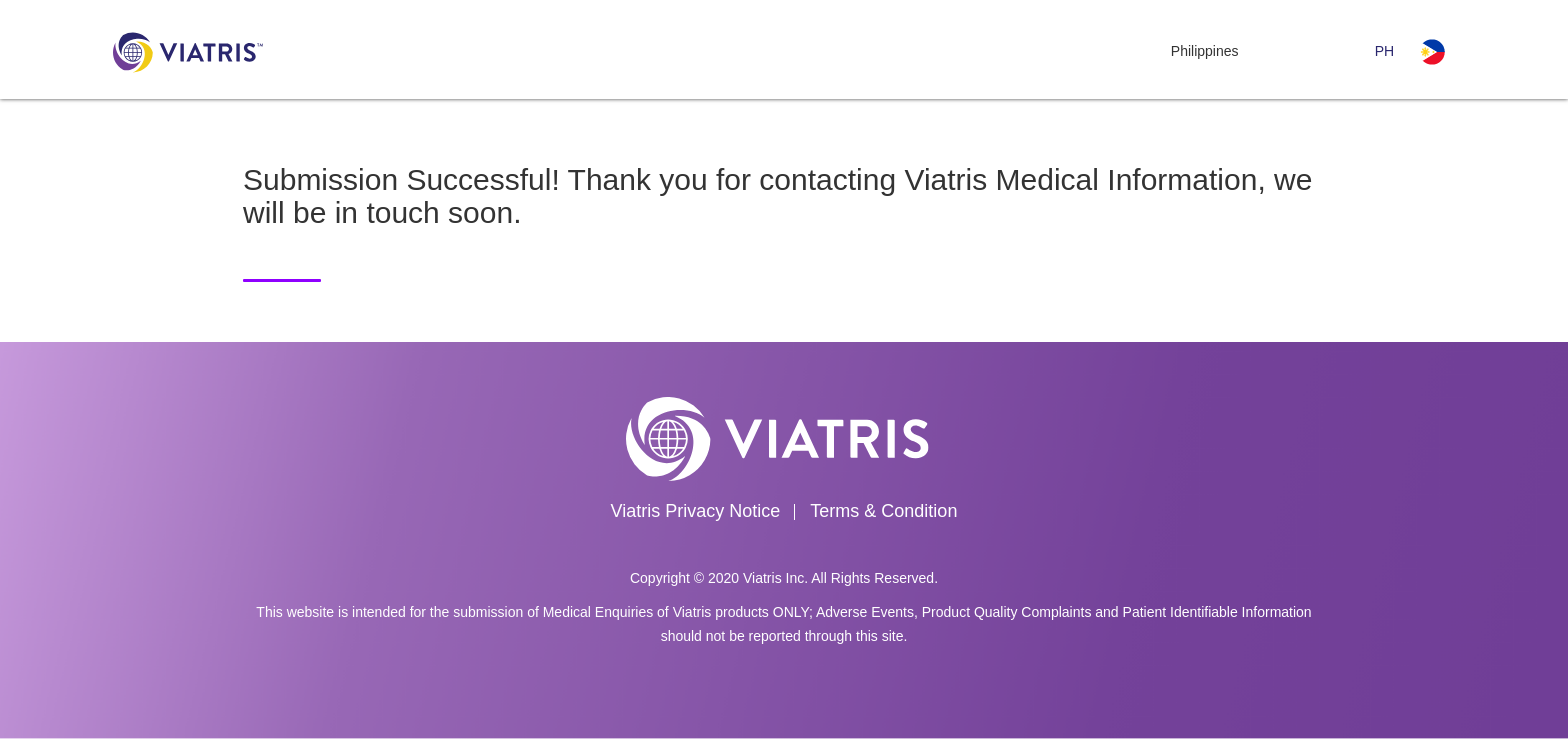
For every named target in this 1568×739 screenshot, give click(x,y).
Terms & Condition (883, 511)
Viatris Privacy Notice (696, 511)
